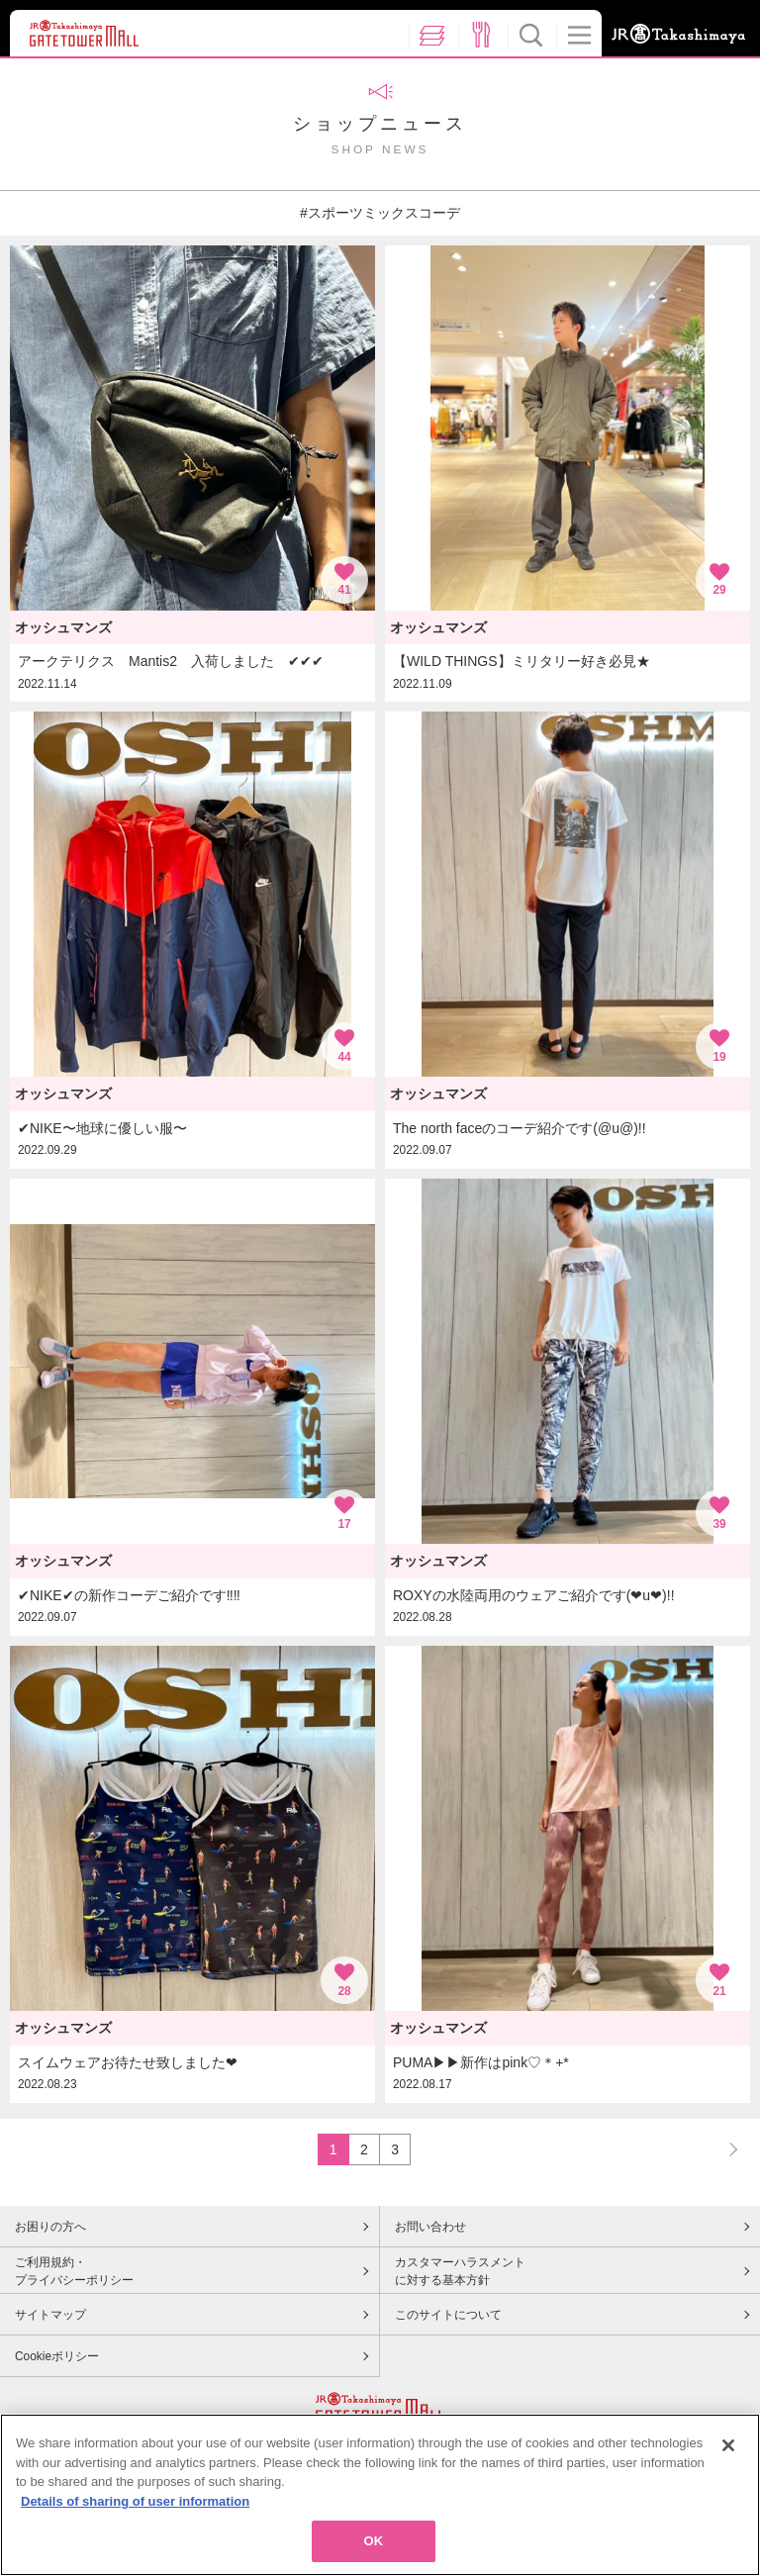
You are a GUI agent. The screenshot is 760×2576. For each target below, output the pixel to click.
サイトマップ (50, 2315)
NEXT (724, 2149)
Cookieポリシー (57, 2356)
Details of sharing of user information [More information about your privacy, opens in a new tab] (135, 2510)
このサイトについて (448, 2315)
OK (374, 2550)
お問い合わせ (430, 2227)
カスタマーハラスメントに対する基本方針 (460, 2271)
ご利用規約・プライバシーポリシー (74, 2271)
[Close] (728, 2455)
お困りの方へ (50, 2227)
